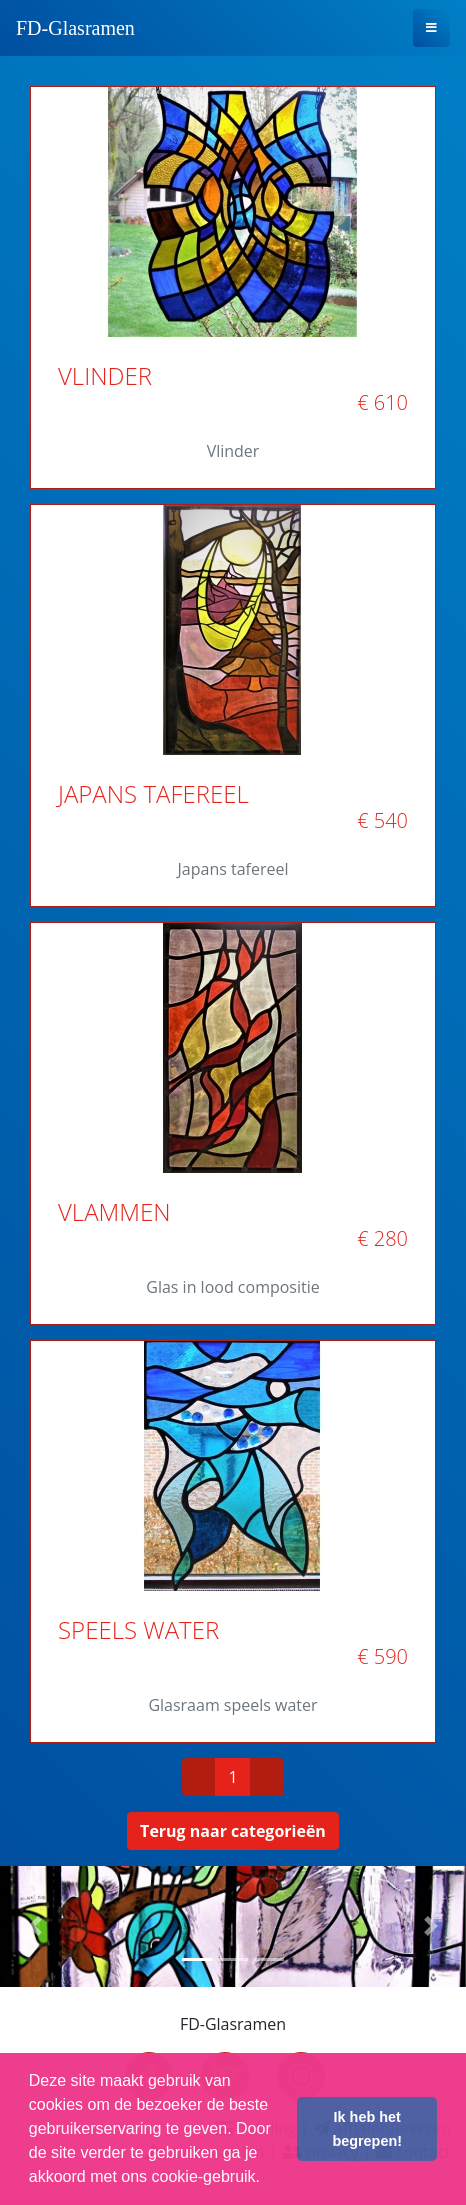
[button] (35, 1926)
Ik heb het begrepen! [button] (367, 2129)
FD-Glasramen (75, 28)
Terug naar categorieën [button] (233, 1831)
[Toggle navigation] (431, 28)
